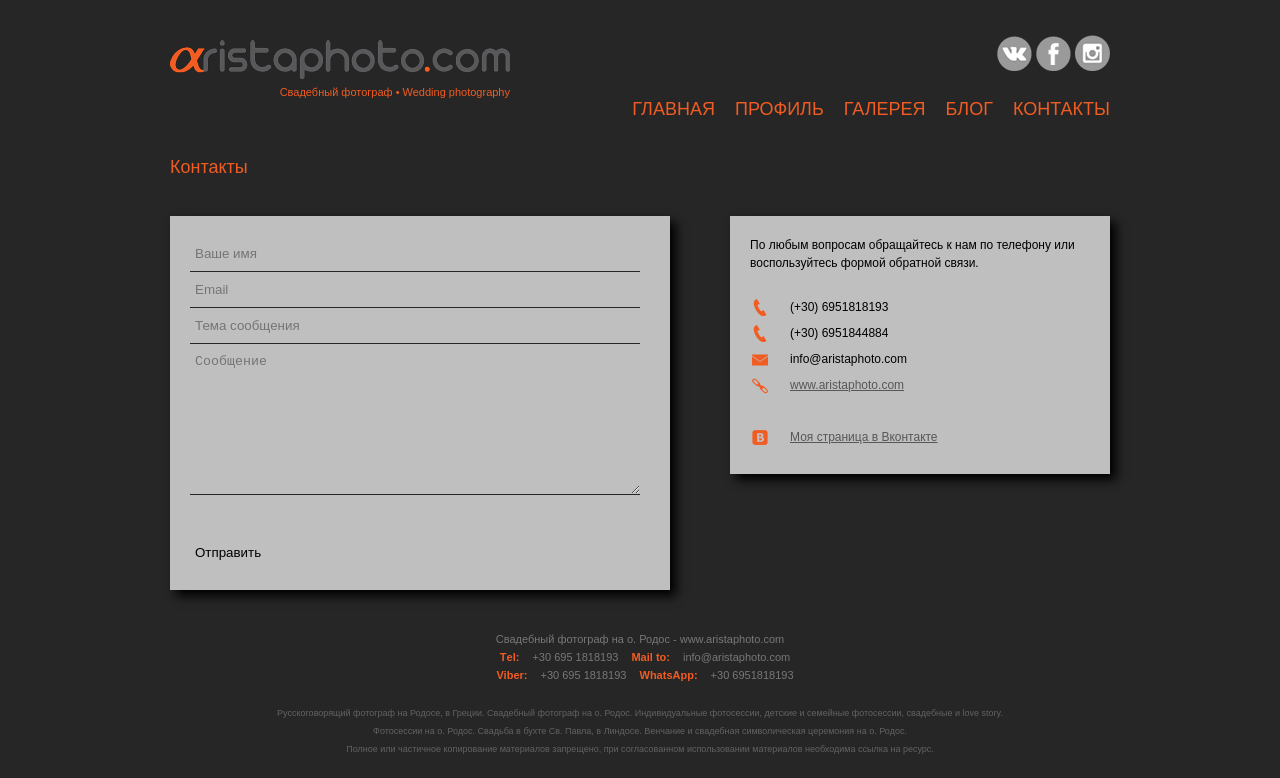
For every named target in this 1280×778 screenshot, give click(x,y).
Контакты (1061, 109)
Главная (673, 109)
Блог (969, 109)
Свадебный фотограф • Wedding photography (395, 92)
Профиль (779, 109)
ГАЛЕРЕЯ (885, 109)
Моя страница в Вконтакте (864, 437)
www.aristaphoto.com (847, 385)
